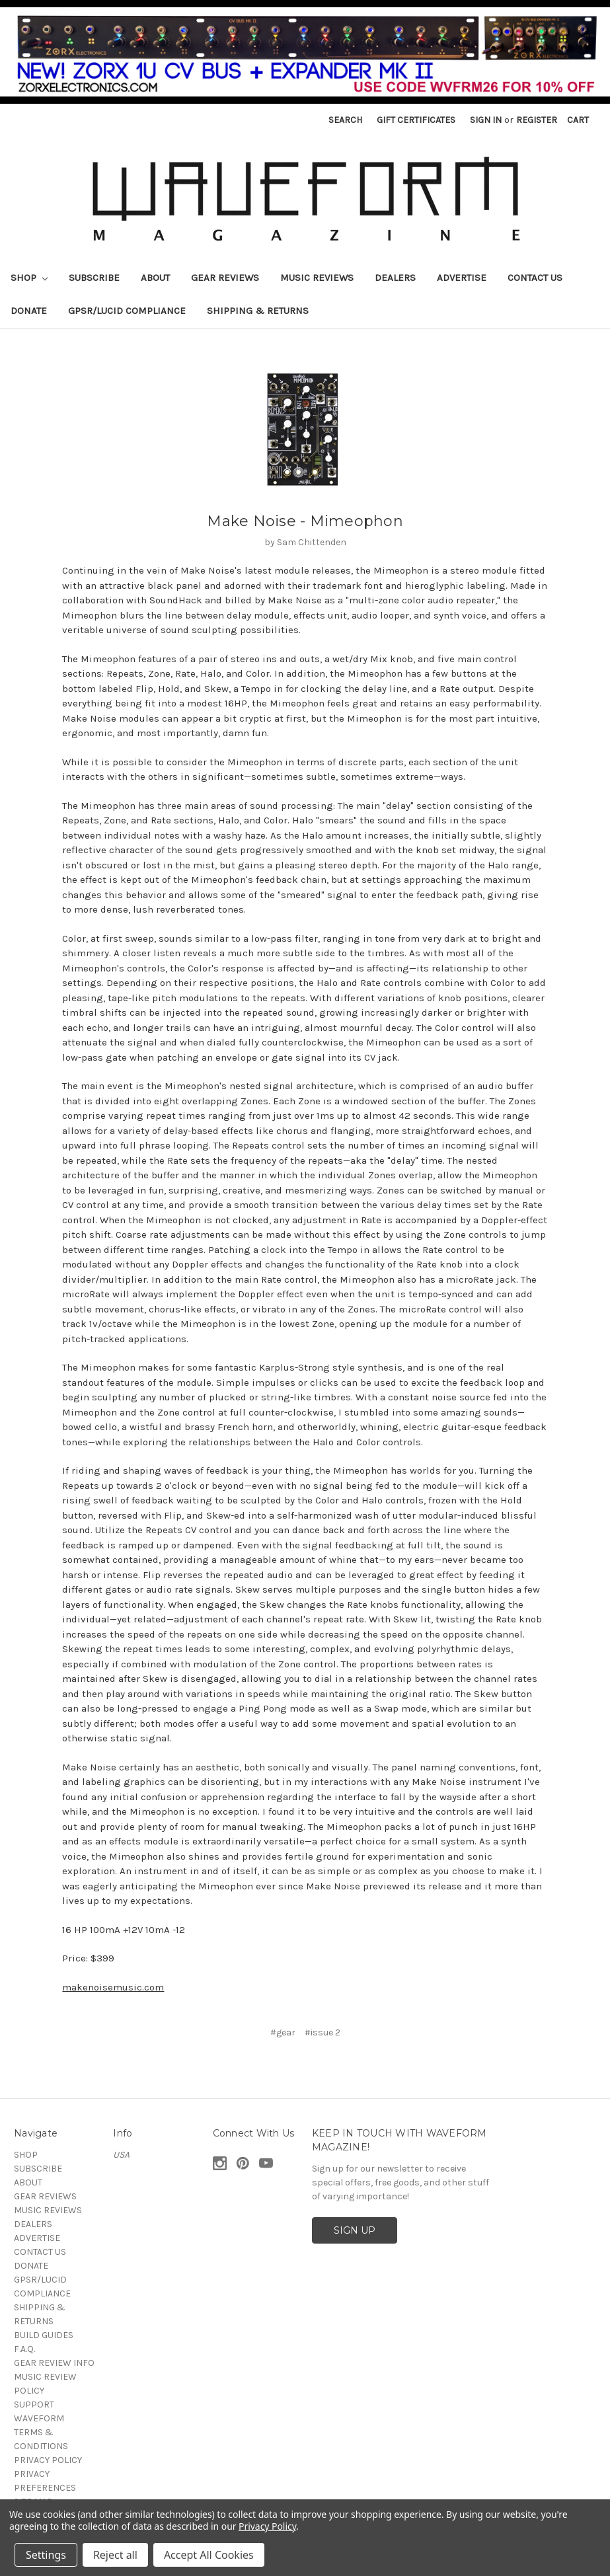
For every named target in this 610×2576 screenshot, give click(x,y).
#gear (282, 2032)
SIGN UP (354, 2230)
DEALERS (395, 278)
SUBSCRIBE (94, 278)
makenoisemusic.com (113, 1987)
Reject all (115, 2555)
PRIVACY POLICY (48, 2460)
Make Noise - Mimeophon (305, 521)
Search (345, 120)
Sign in (486, 120)
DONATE (29, 311)
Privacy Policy (267, 2526)
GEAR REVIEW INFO (54, 2362)
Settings (46, 2555)
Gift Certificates (416, 120)
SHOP (29, 278)
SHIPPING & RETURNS (258, 311)
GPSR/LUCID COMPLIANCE (127, 311)
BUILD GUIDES (43, 2335)
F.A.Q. (24, 2349)
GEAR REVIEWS (225, 278)
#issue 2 (322, 2032)
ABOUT (155, 278)
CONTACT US (535, 278)
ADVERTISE (461, 278)
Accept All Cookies (209, 2555)
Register (536, 120)
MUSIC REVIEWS (317, 278)
